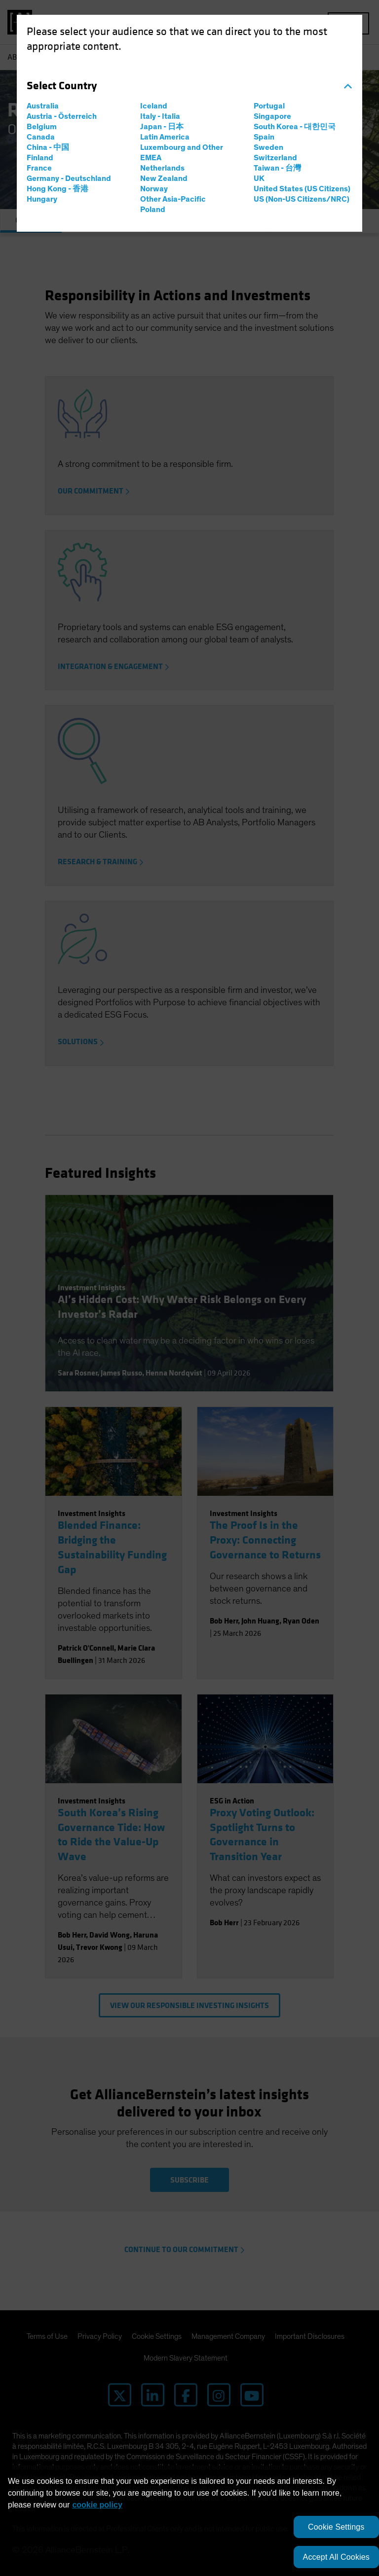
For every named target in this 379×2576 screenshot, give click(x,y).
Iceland (153, 106)
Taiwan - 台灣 (277, 168)
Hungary (42, 199)
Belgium (42, 127)
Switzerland (275, 158)
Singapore (272, 116)
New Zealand (164, 178)
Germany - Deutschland (69, 178)
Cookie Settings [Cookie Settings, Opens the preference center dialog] (336, 2527)
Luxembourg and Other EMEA (181, 152)
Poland (152, 209)
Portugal (269, 106)
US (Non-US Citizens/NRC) (301, 199)
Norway (154, 189)
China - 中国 (48, 147)
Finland (40, 158)
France (39, 168)
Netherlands (162, 168)
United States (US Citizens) (302, 189)
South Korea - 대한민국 (295, 127)
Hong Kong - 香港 (57, 189)
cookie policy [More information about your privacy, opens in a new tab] (97, 2505)
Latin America (165, 137)
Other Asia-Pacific (173, 199)
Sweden (268, 147)
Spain (264, 137)
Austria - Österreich (62, 116)
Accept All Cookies (336, 2557)
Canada (41, 137)
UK (259, 178)
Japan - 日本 (162, 127)
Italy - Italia (160, 116)
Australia (43, 106)
